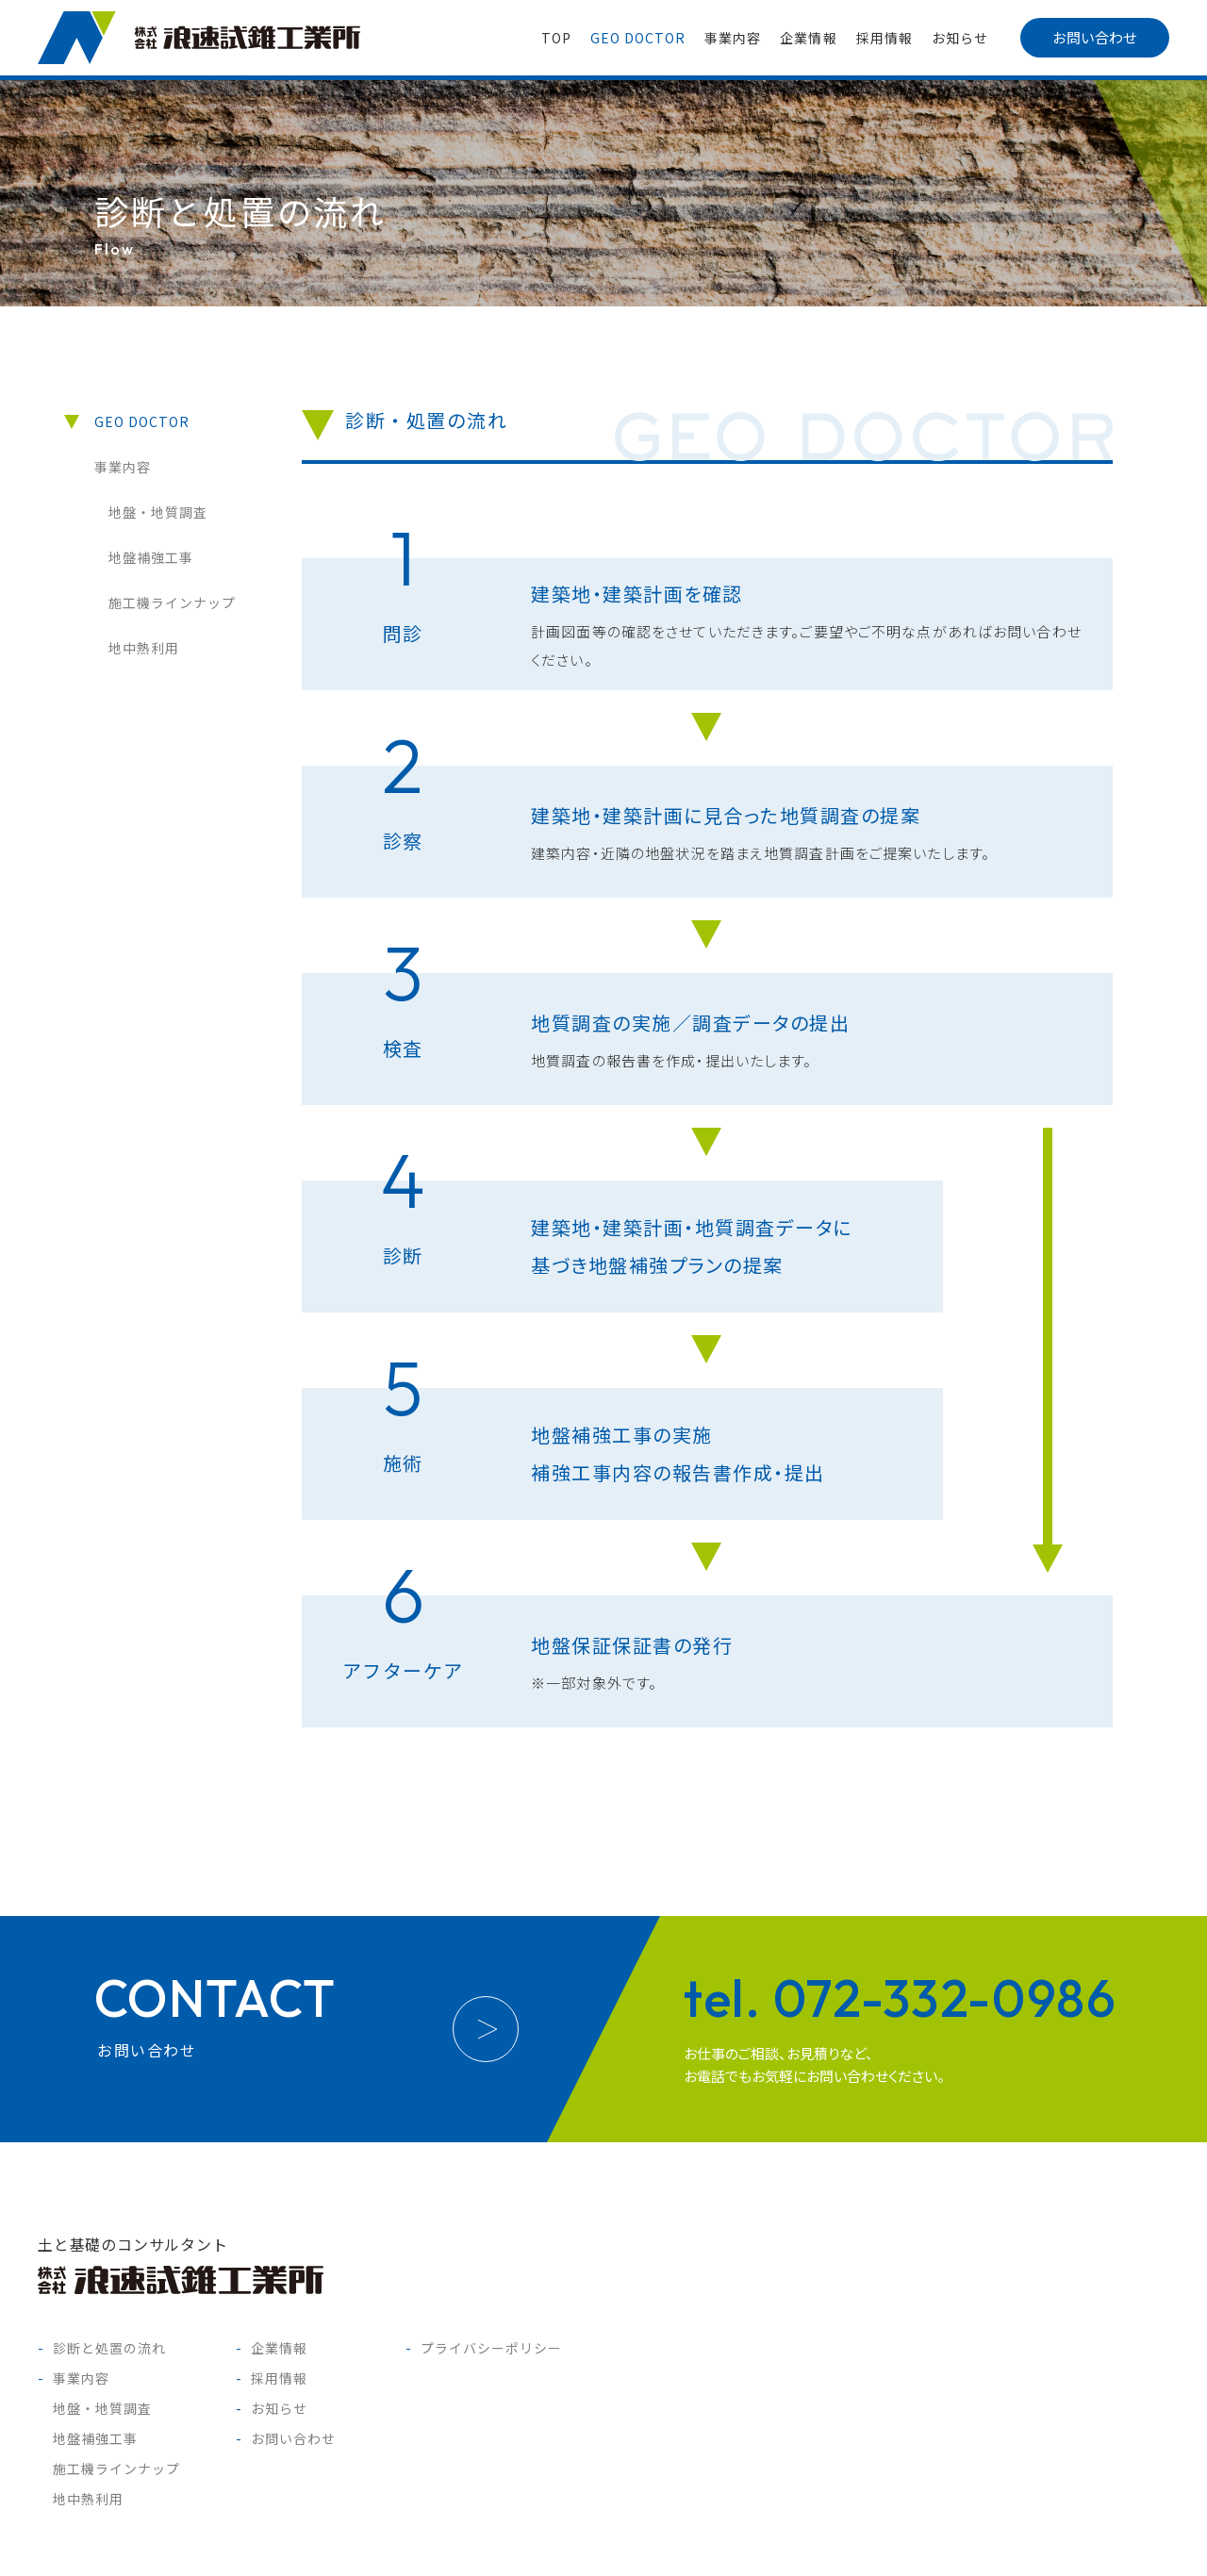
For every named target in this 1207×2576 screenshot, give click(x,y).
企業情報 (808, 37)
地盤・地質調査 (157, 512)
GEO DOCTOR (638, 37)
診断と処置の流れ (109, 2347)
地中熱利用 (143, 647)
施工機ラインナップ (172, 602)
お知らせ (960, 37)
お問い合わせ (1094, 37)
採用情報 (884, 37)
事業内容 (732, 37)
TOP (556, 37)
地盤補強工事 (150, 557)
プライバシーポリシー (492, 2347)
